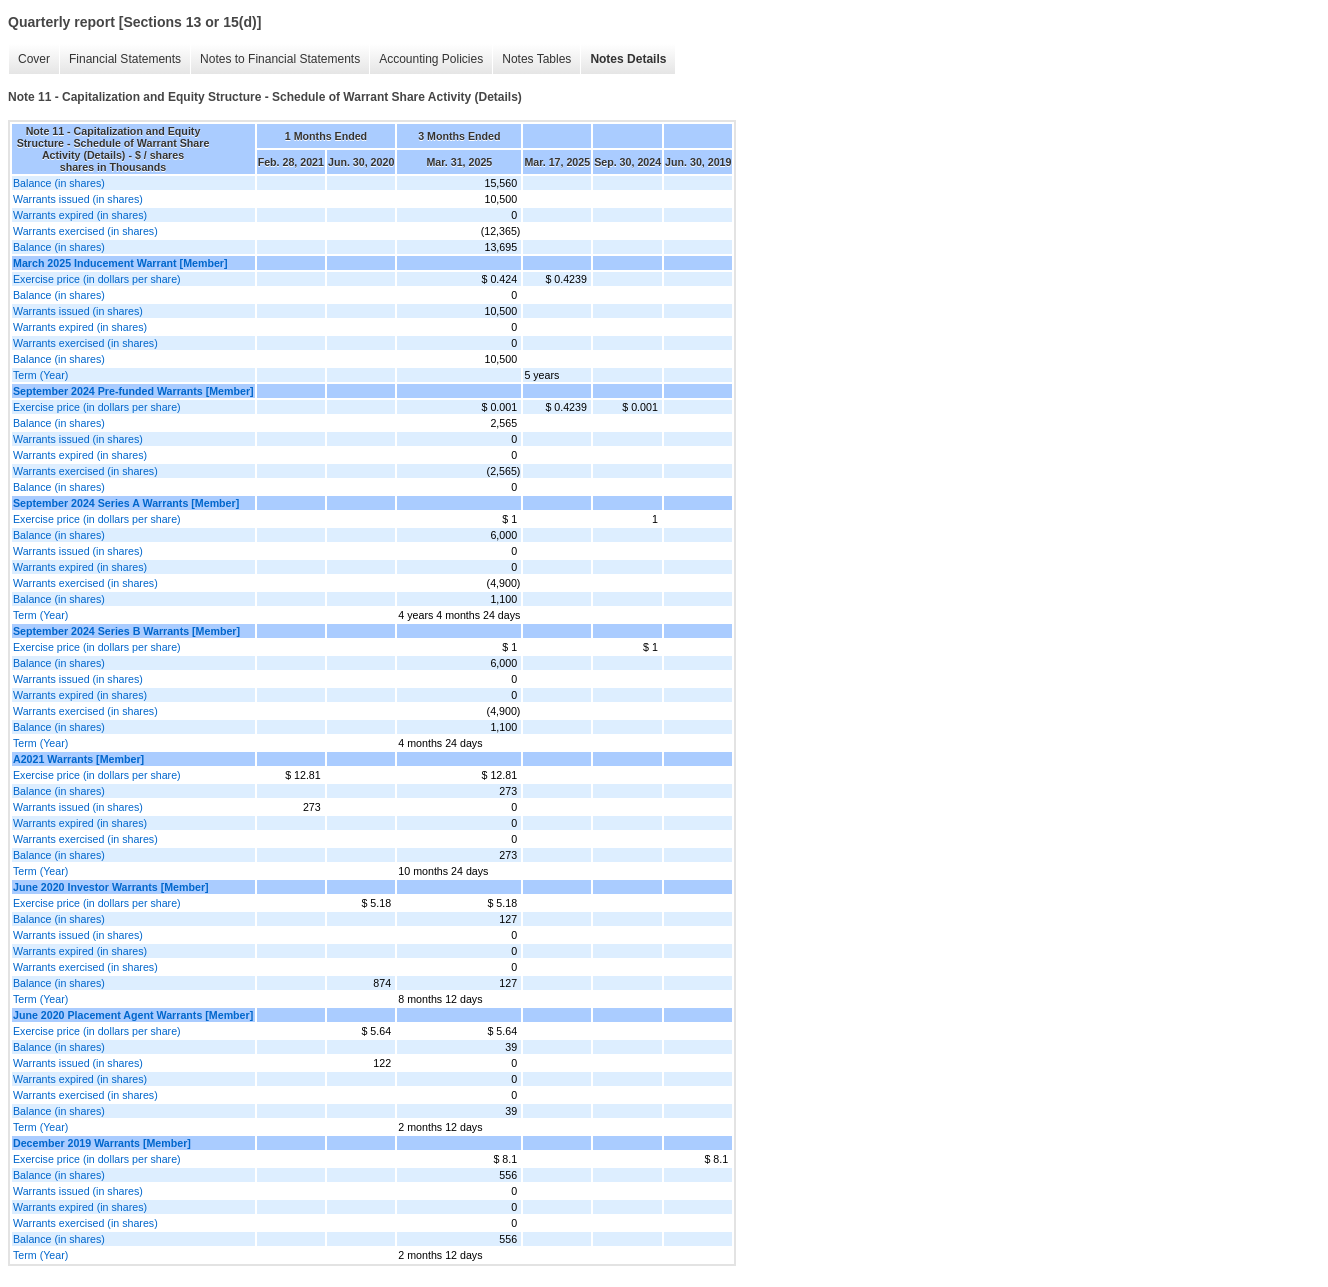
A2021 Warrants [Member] (78, 759)
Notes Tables (536, 59)
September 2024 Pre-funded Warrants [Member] (133, 391)
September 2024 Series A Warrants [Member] (126, 503)
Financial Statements (125, 59)
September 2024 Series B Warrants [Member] (126, 631)
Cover (34, 59)
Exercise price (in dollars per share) (97, 279)
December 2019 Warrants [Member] (102, 1143)
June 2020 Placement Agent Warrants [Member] (133, 1015)
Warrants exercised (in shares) (85, 231)
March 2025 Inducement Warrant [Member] (120, 263)
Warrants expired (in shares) (80, 215)
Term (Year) (40, 375)
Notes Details (628, 59)
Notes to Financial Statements (280, 59)
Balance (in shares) (59, 183)
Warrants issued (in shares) (78, 199)
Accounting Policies (431, 59)
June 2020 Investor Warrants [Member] (111, 887)
